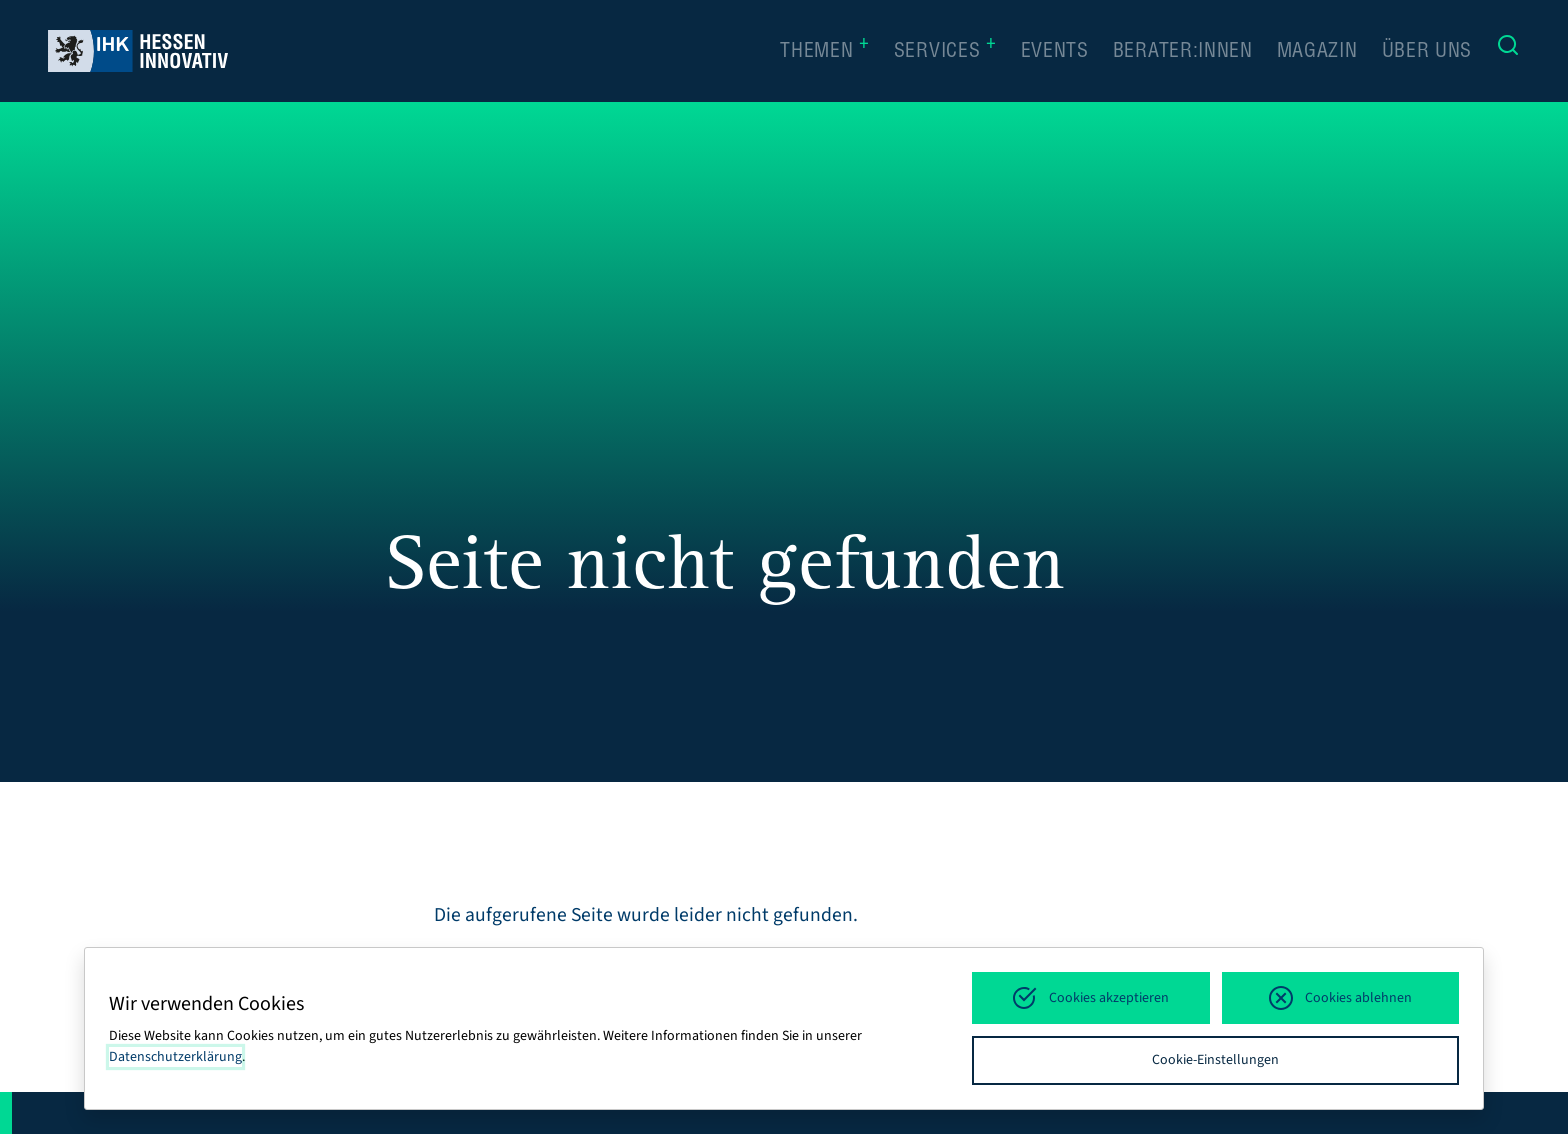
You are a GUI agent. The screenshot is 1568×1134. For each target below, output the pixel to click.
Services (945, 51)
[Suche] (1508, 50)
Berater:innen (1183, 53)
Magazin (1317, 53)
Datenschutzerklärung (175, 1057)
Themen (825, 51)
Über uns (1427, 53)
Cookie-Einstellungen (1215, 1060)
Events (1055, 53)
